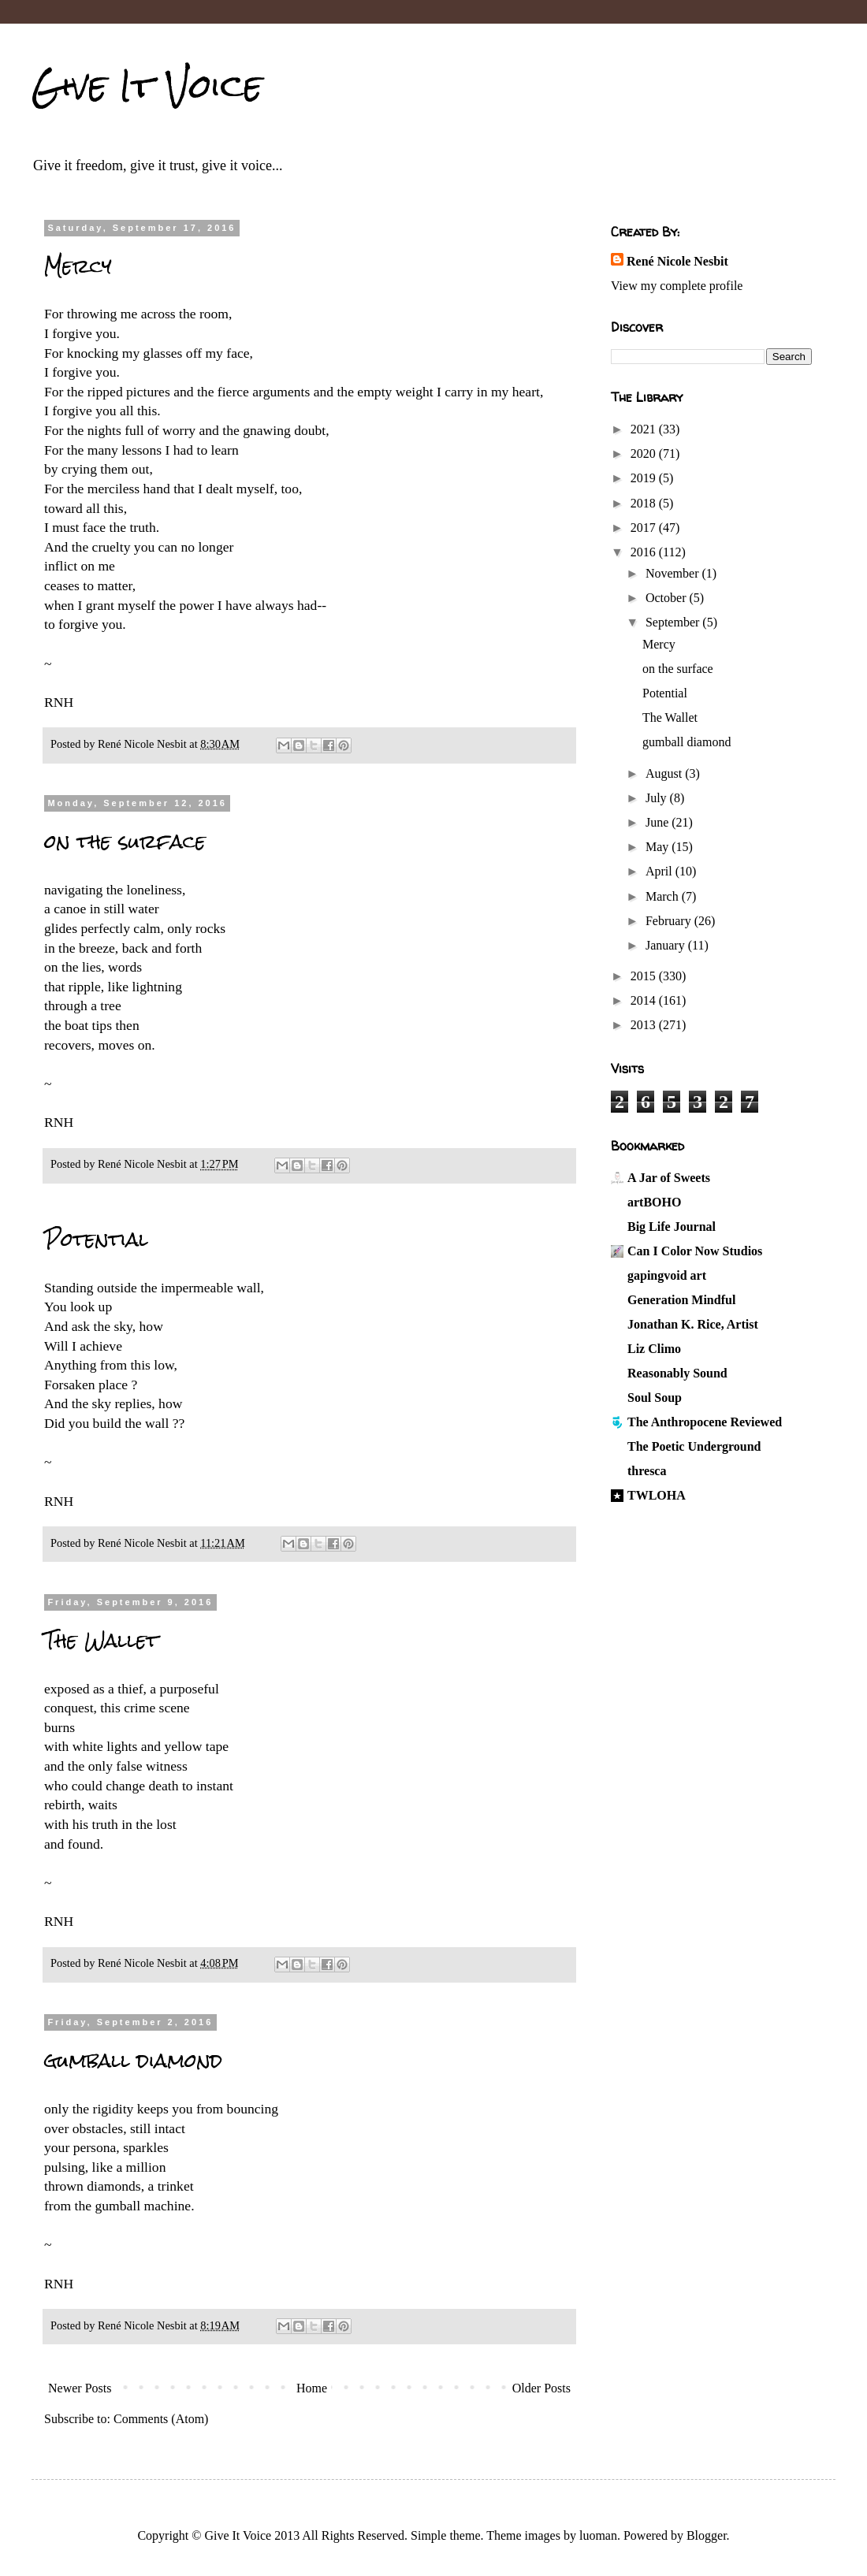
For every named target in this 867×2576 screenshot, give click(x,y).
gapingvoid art (666, 1275)
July (658, 798)
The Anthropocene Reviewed (704, 1422)
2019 (645, 478)
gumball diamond (133, 2060)
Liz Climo (654, 1348)
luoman (598, 2535)
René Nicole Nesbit (677, 261)
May (659, 846)
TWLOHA (656, 1495)
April (660, 871)
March (664, 896)
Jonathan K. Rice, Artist (692, 1324)
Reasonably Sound (677, 1373)
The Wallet (101, 1640)
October (668, 597)
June (659, 822)
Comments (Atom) (160, 2418)
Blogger (707, 2535)
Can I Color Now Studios (694, 1251)
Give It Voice (147, 86)
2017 (645, 527)
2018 (645, 503)
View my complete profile (676, 285)
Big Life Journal (671, 1226)
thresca (646, 1471)
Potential (96, 1239)
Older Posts (541, 2388)
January (667, 945)
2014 (645, 1000)
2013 (645, 1025)
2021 (645, 429)
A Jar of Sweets (668, 1177)
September (674, 622)
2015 (645, 976)
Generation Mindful (681, 1300)
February (670, 920)
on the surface (125, 841)
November (674, 573)
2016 (645, 552)
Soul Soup (654, 1397)
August (665, 773)
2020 (645, 453)
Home (311, 2388)
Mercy (78, 266)
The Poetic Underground (694, 1446)
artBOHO (654, 1202)
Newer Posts (79, 2388)
